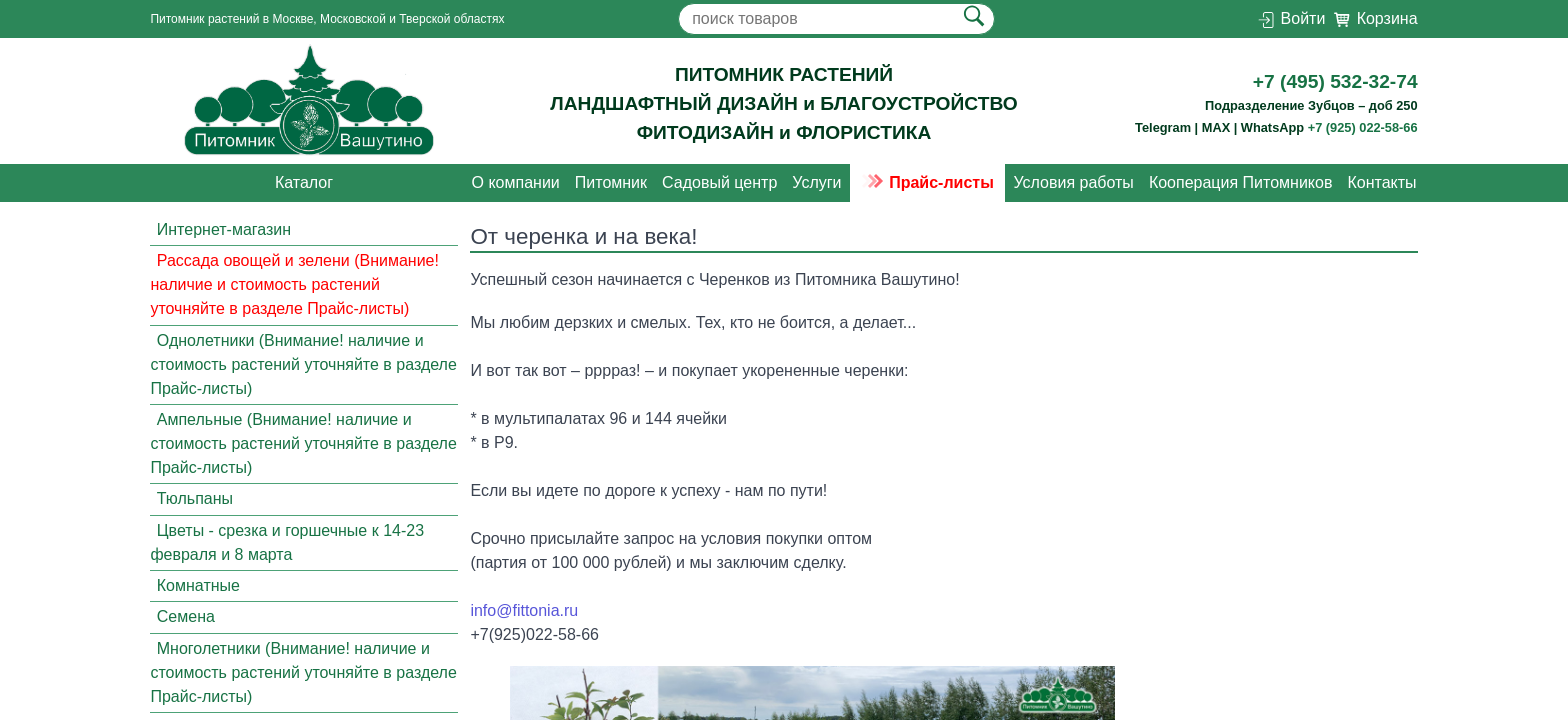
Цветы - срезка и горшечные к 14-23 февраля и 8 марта (287, 542)
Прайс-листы (927, 182)
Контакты (1381, 182)
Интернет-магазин (224, 229)
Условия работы (1073, 182)
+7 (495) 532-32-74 (1335, 81)
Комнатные (198, 585)
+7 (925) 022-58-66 (1363, 127)
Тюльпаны (195, 498)
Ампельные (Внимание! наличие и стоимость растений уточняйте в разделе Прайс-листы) (303, 443)
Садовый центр (719, 182)
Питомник (611, 182)
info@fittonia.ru (524, 610)
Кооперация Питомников (1241, 182)
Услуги (816, 182)
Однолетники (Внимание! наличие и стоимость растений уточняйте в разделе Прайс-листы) (303, 364)
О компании (516, 182)
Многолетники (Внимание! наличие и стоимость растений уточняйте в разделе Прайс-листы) (303, 672)
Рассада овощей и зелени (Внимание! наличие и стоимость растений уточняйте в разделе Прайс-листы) (294, 284)
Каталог (304, 182)
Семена (186, 617)
